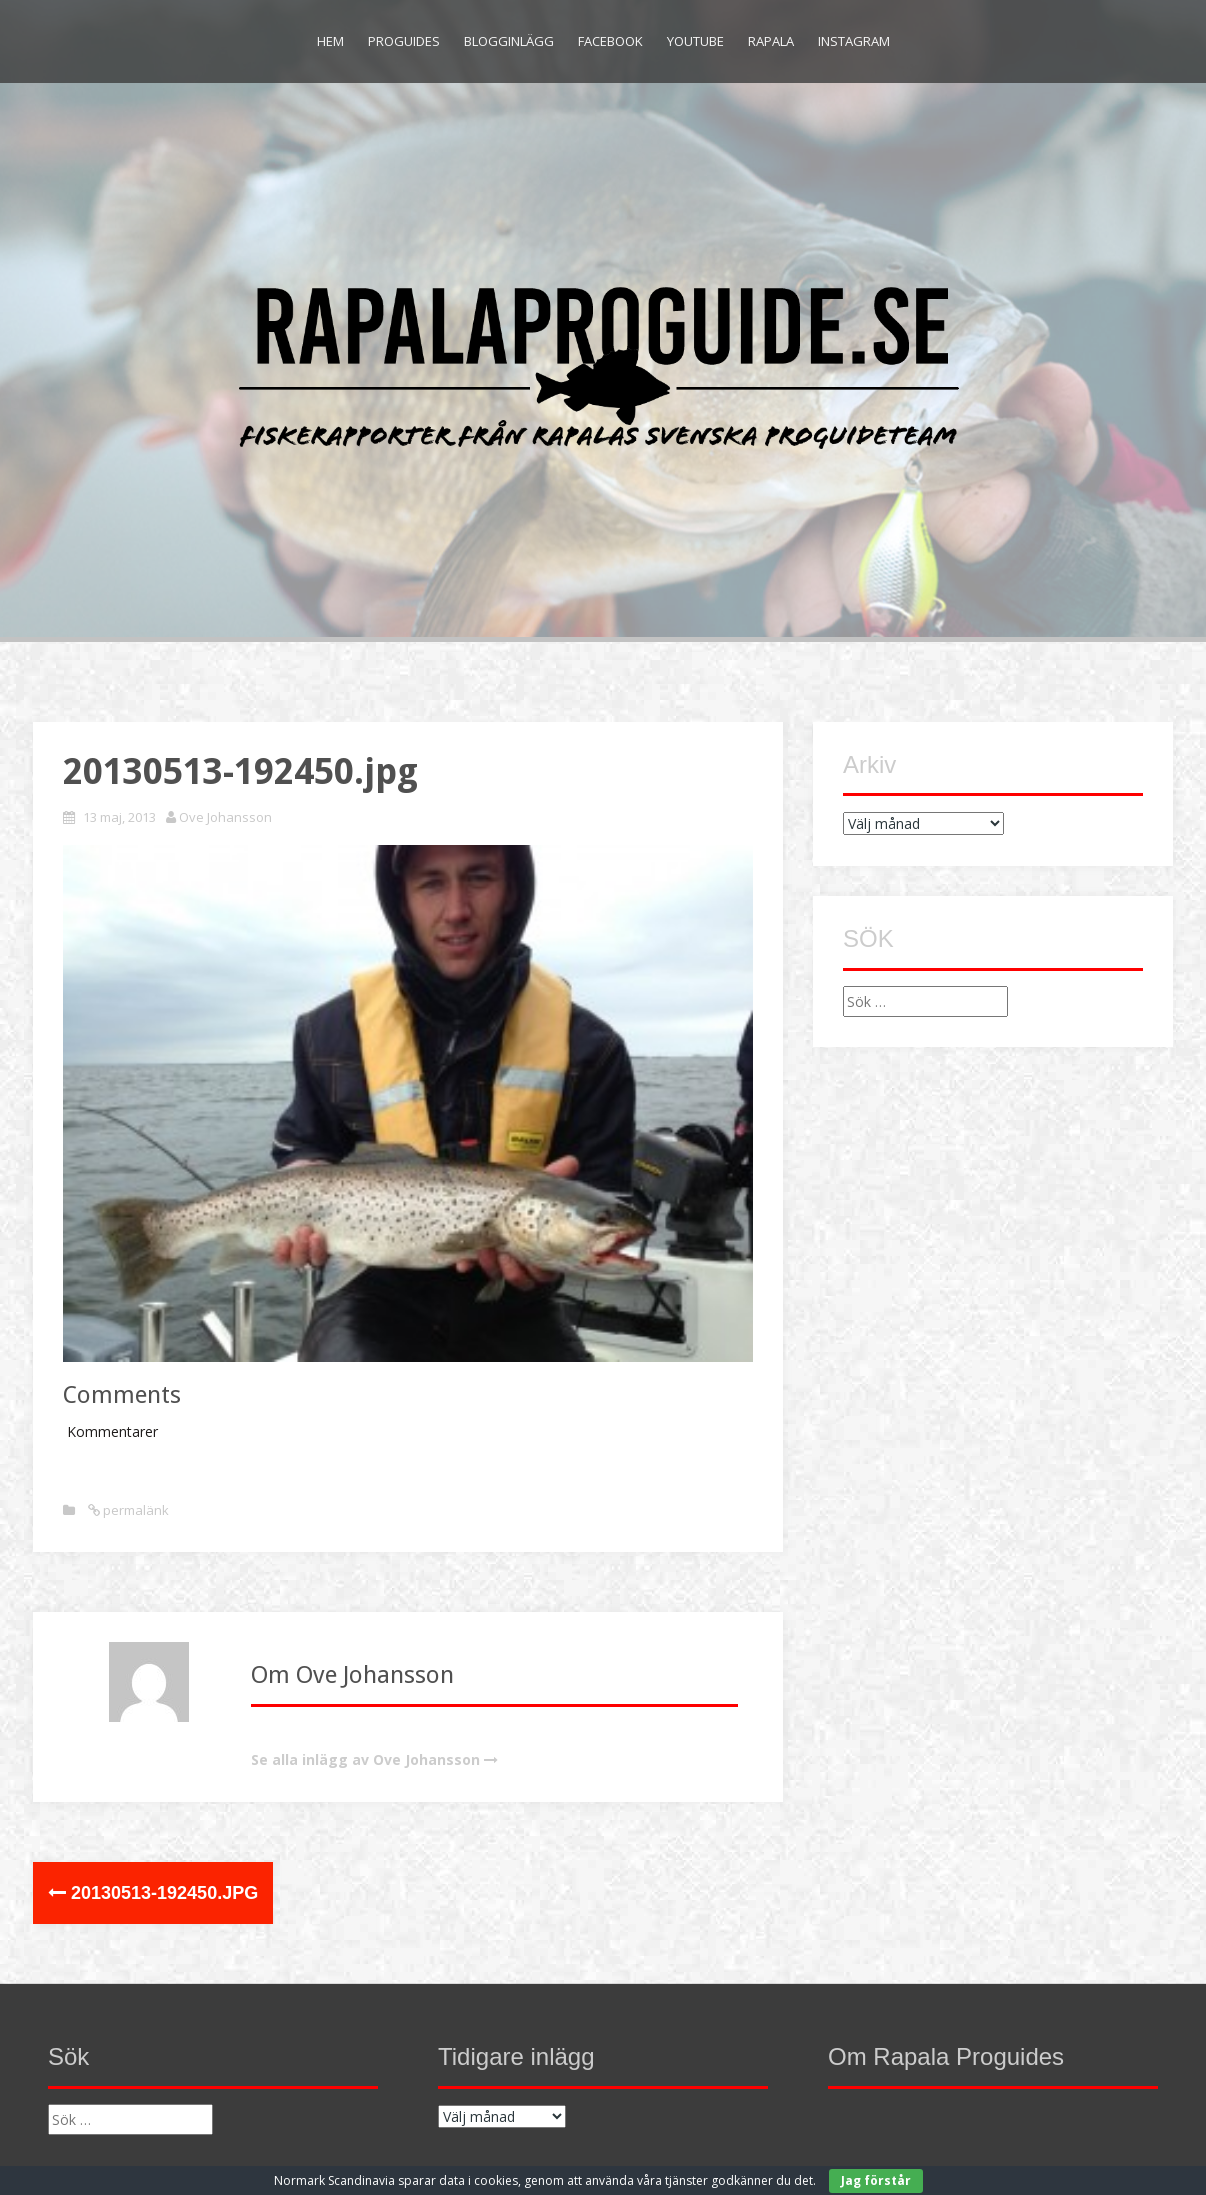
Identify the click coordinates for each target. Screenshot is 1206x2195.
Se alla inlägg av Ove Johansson (365, 1759)
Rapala (771, 41)
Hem (330, 41)
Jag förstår (876, 2180)
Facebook (610, 41)
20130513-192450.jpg (153, 1893)
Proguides (404, 41)
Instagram (854, 41)
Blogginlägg (509, 41)
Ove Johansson (225, 817)
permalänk (134, 1510)
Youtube (695, 41)
